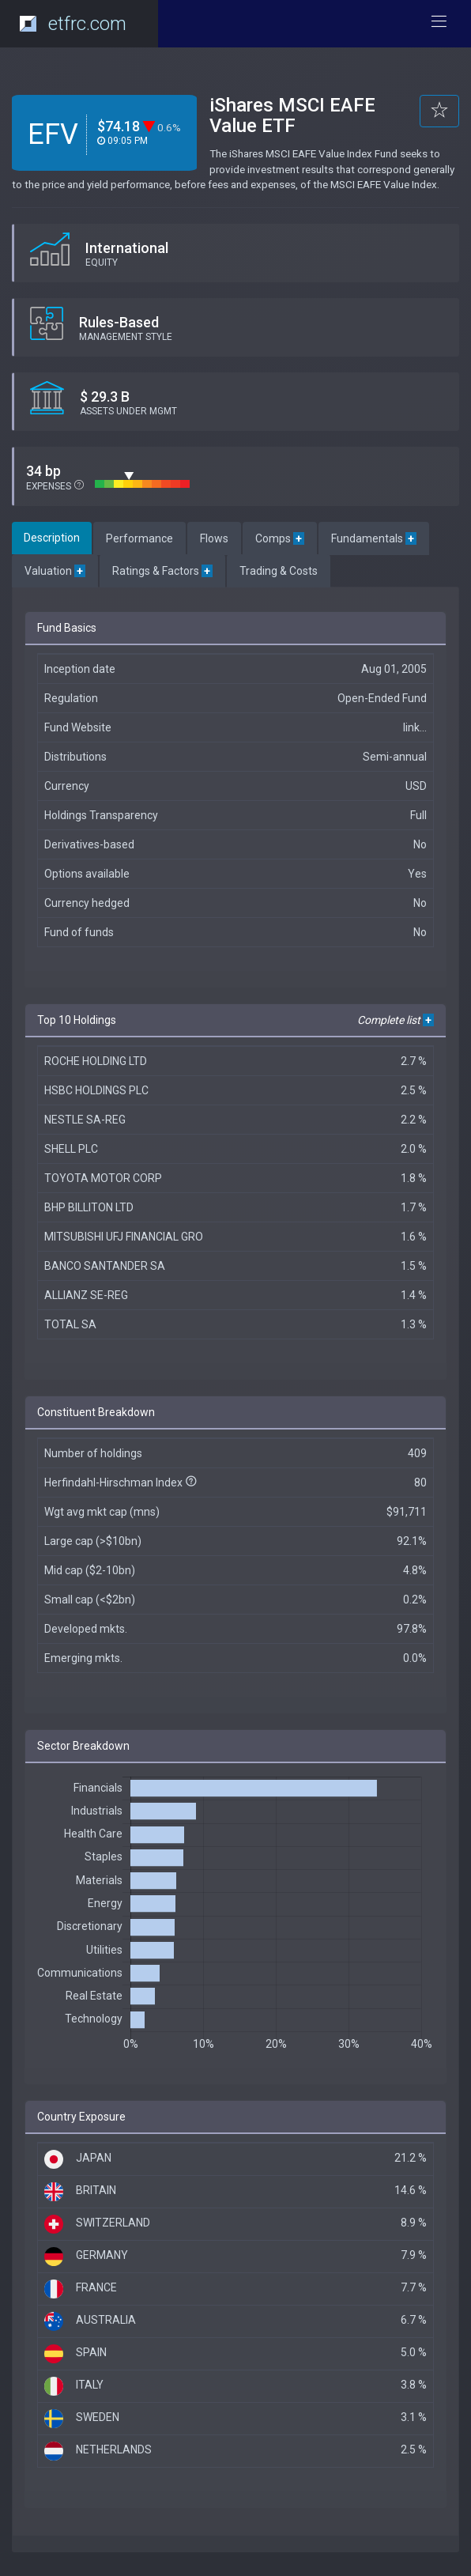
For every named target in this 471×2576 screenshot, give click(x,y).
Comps (279, 538)
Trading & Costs (278, 571)
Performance (139, 538)
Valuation (54, 571)
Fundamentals (373, 538)
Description (52, 537)
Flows (214, 538)
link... (415, 727)
